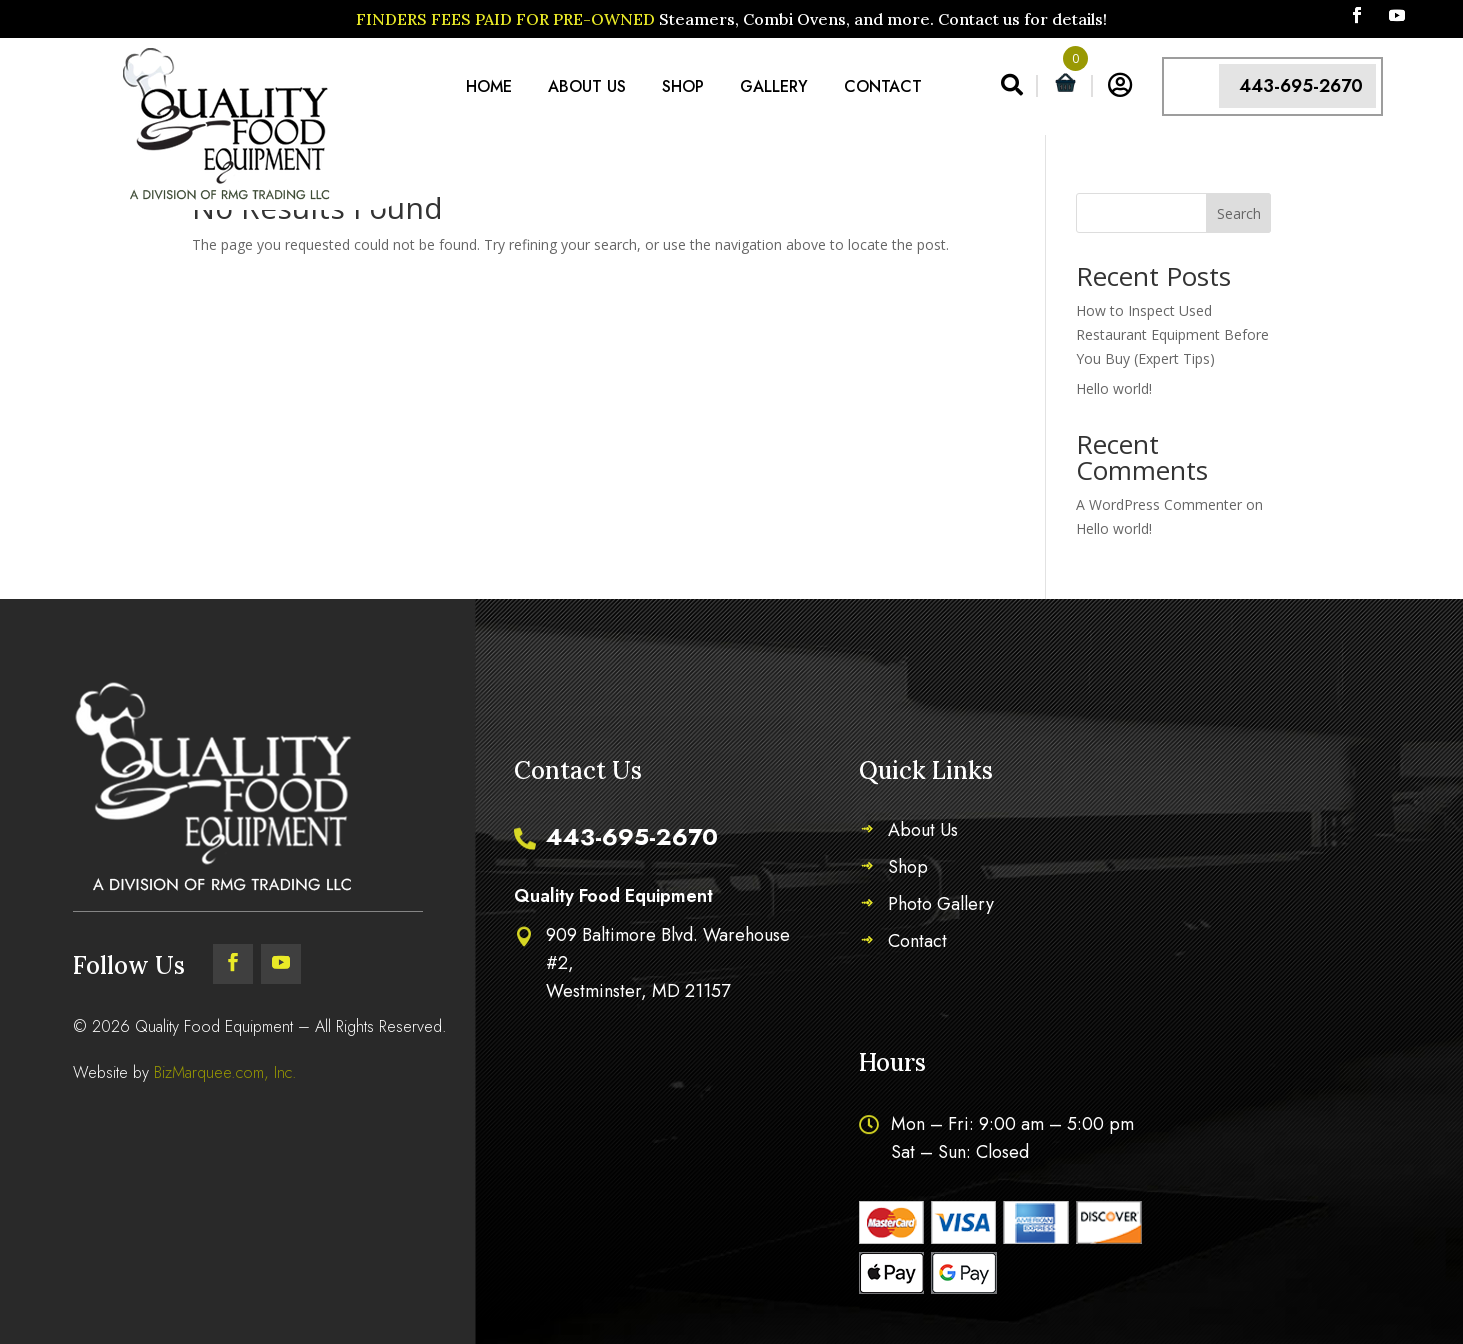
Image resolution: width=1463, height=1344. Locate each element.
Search (1239, 213)
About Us (587, 86)
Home (489, 86)
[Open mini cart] (1065, 86)
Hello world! (1114, 388)
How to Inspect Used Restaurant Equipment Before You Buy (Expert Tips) (1172, 334)
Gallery (774, 86)
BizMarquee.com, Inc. (225, 1072)
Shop (683, 86)
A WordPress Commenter (1159, 504)
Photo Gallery (941, 907)
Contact (883, 86)
